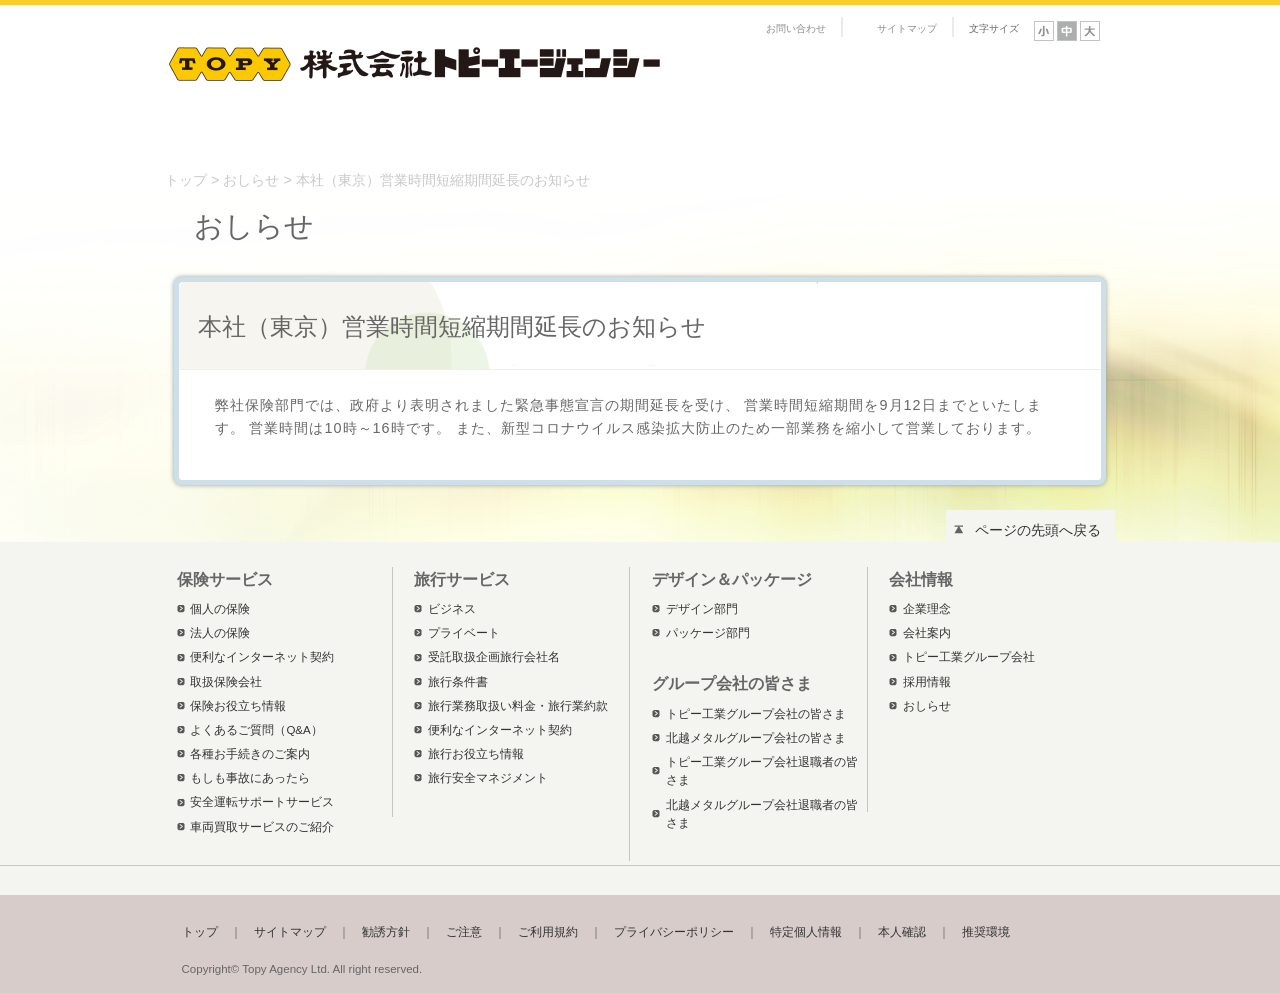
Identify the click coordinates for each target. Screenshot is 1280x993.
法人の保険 (220, 633)
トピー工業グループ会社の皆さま (1015, 134)
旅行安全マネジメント (488, 778)
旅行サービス (445, 134)
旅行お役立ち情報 (476, 754)
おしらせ (251, 180)
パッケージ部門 (708, 633)
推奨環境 (986, 932)
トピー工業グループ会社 (969, 657)
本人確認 (902, 932)
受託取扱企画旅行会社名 (494, 657)
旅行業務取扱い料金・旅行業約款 (518, 706)
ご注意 (464, 932)
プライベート (464, 633)
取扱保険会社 (226, 682)
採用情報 (927, 682)
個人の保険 (220, 609)
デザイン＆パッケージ (635, 134)
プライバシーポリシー (674, 932)
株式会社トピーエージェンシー (414, 60)
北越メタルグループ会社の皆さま (756, 738)
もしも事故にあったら (250, 778)
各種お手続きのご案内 (250, 754)
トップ (186, 180)
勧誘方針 (386, 932)
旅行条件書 (458, 682)
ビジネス (452, 609)
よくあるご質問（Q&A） (256, 730)
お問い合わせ (796, 28)
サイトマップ (907, 28)
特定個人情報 (806, 932)
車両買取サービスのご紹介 (262, 827)
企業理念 (927, 609)
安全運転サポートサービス (262, 802)
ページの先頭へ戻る (1038, 530)
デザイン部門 (702, 609)
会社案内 (927, 633)
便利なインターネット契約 (262, 657)
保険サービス (255, 134)
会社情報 (825, 134)
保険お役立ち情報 (238, 706)
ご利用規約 (548, 932)
